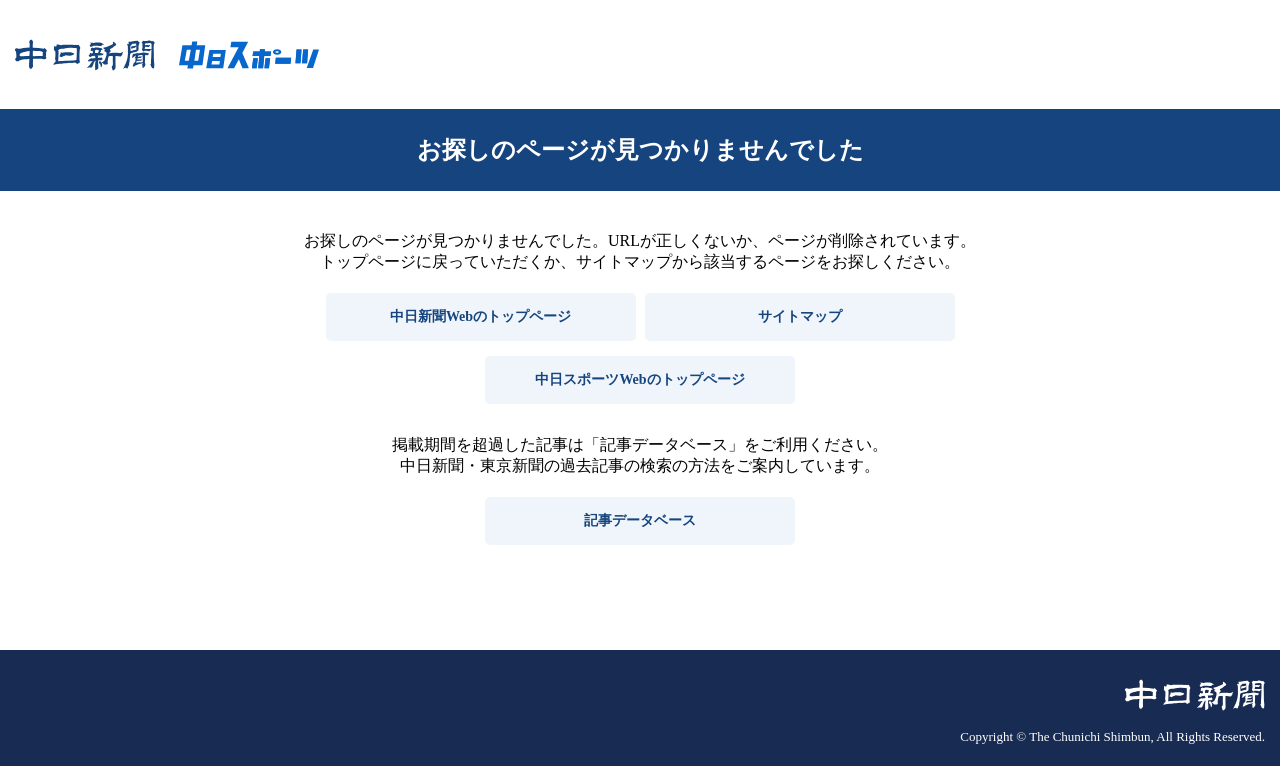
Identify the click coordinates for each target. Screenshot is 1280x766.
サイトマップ (800, 316)
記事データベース (640, 520)
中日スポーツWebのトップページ (639, 379)
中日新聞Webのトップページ (480, 316)
